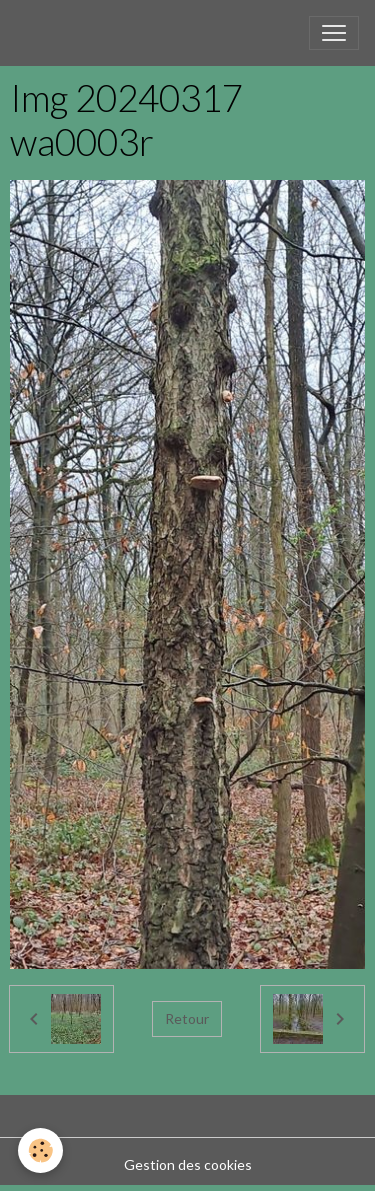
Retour (187, 1018)
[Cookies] (40, 1150)
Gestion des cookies (188, 1164)
